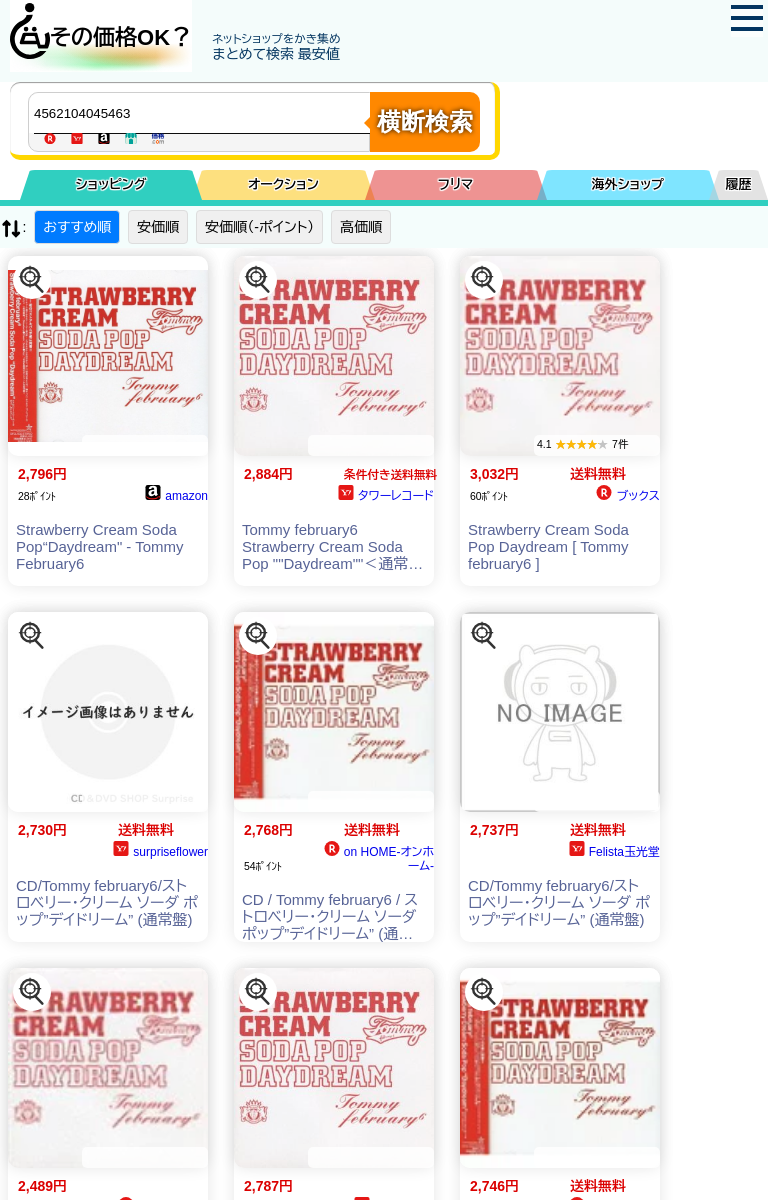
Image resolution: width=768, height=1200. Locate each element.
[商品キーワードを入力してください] (204, 113)
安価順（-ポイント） (259, 227)
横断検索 (425, 121)
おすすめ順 (77, 227)
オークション (283, 184)
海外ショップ (628, 184)
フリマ (455, 184)
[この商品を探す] (32, 280)
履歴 (739, 184)
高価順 (361, 227)
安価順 (158, 227)
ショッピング (111, 184)
